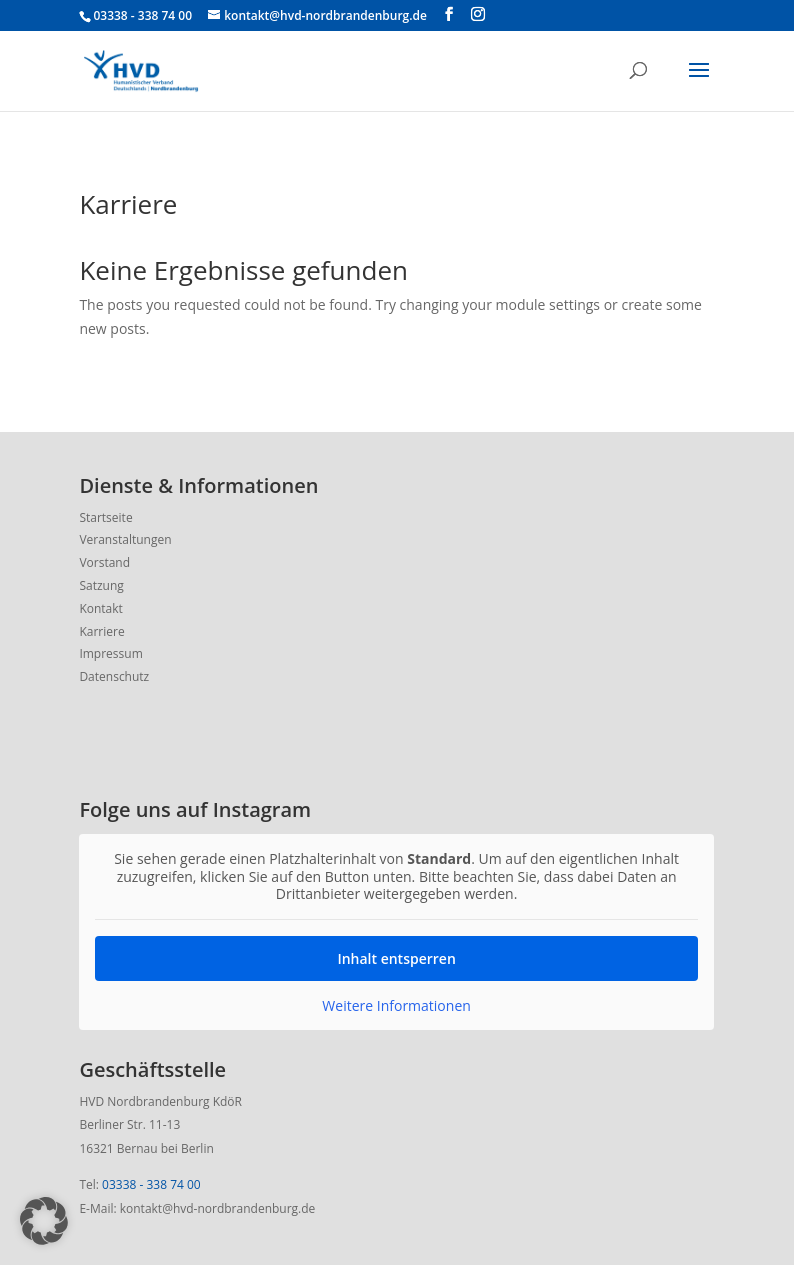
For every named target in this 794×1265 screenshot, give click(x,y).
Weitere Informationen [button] (397, 1005)
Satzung (101, 585)
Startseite (105, 517)
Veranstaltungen (125, 539)
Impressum (110, 653)
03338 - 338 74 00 (151, 1184)
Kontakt (100, 608)
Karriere (101, 631)
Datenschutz (114, 676)
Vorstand (104, 562)
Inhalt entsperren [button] (397, 957)
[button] (44, 1221)
